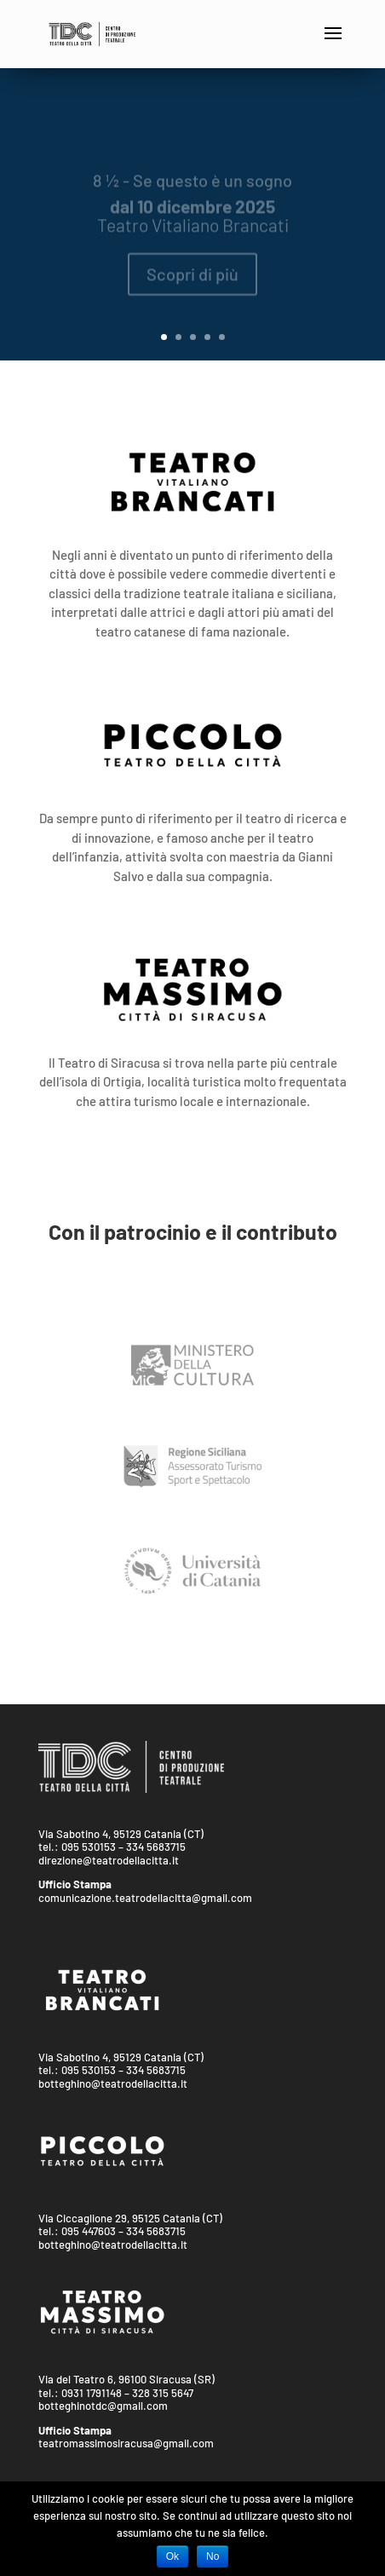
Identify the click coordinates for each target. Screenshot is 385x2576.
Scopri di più (192, 283)
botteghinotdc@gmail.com (103, 2405)
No (212, 2556)
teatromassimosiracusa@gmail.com (126, 2443)
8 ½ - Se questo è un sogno (192, 189)
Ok (172, 2556)
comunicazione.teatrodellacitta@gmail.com (145, 1898)
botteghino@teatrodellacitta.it (112, 2083)
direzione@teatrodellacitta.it (108, 1860)
